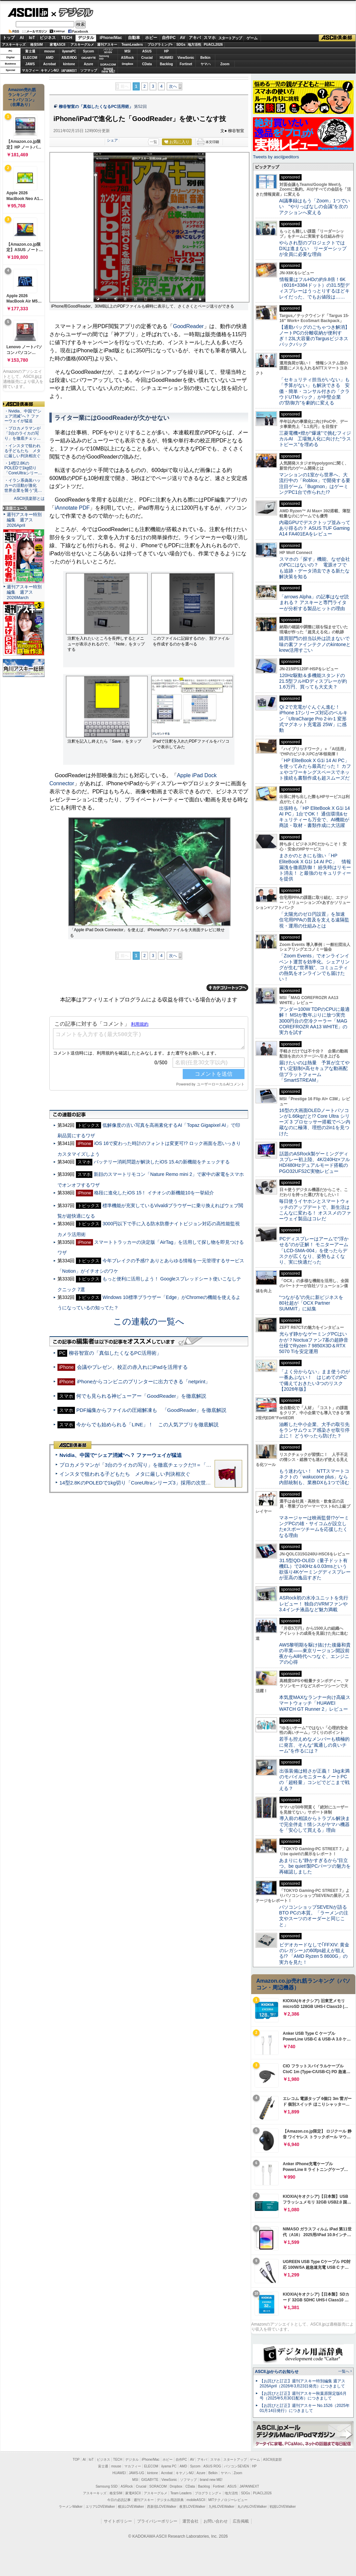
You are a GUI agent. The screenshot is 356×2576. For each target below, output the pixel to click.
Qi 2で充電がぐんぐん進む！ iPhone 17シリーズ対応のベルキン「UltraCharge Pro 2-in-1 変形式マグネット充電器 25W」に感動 (313, 718)
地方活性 (194, 44)
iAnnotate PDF (72, 508)
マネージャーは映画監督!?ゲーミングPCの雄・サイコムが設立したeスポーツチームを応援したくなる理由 (314, 1526)
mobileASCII (196, 2500)
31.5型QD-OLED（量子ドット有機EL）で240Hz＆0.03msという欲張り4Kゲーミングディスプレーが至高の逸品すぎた (315, 1569)
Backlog (166, 64)
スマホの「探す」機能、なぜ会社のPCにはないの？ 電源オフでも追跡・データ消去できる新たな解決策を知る (314, 567)
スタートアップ (230, 38)
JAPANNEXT (69, 70)
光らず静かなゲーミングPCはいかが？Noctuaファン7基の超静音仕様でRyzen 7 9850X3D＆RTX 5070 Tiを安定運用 (313, 1342)
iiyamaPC (69, 51)
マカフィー (30, 70)
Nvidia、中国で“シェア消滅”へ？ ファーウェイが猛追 (120, 1455)
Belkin (205, 58)
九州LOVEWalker (221, 2506)
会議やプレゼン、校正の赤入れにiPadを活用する (132, 1367)
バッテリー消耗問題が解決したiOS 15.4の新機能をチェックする (162, 1161)
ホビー (151, 37)
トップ (9, 37)
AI (22, 37)
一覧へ (343, 2371)
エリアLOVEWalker (100, 2506)
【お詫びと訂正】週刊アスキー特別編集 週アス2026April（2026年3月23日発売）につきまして (302, 2383)
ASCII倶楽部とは (29, 498)
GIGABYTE (88, 58)
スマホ (210, 37)
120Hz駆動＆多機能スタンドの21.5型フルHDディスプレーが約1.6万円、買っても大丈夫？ (313, 681)
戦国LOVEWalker (283, 2506)
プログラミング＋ (208, 2493)
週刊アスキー (107, 44)
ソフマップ (88, 70)
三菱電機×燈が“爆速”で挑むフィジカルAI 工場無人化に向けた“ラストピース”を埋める (315, 438)
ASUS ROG (69, 58)
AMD (49, 58)
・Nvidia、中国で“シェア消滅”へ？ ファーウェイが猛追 (22, 416)
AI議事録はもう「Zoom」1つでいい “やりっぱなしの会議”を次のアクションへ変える (314, 206)
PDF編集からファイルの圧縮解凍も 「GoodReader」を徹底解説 (151, 1410)
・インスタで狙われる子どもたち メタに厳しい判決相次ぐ (22, 450)
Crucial (147, 58)
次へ (173, 86)
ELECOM (30, 58)
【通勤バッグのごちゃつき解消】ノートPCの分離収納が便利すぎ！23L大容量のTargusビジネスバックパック (314, 335)
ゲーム (252, 38)
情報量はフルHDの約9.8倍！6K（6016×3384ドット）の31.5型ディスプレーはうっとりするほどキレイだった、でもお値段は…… (314, 288)
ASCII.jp (27, 12)
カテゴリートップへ (227, 987)
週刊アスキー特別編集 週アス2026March (24, 592)
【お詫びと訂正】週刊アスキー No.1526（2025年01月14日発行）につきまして (305, 2408)
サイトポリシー (118, 2521)
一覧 (153, 142)
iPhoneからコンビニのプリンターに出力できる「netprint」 (144, 1381)
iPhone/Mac (111, 37)
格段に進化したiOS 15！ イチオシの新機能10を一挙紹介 (154, 1192)
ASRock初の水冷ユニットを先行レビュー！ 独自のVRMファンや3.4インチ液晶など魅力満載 (313, 1603)
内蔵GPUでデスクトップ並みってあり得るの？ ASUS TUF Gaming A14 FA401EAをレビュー (314, 528)
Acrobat (49, 64)
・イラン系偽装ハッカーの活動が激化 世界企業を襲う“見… (23, 485)
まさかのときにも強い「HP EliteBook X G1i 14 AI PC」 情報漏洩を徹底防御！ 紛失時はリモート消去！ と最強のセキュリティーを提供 (315, 867)
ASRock (127, 58)
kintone (69, 64)
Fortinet (186, 64)
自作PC (169, 37)
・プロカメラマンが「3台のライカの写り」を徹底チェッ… (22, 433)
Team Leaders (180, 2493)
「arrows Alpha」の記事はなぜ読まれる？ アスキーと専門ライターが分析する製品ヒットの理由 (314, 602)
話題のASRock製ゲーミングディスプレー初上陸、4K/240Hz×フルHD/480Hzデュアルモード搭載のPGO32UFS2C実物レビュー (314, 1162)
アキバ (195, 37)
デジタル (72, 12)
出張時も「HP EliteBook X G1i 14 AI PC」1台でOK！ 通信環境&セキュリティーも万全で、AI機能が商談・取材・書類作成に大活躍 (314, 816)
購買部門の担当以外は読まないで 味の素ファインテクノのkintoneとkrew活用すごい (316, 644)
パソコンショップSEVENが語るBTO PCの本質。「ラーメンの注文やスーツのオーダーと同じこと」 (313, 1915)
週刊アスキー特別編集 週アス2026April (24, 520)
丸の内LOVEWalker (252, 2506)
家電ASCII (57, 44)
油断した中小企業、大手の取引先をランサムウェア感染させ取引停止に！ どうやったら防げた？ (314, 1430)
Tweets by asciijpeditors (276, 156)
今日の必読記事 (119, 2500)
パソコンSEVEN (108, 50)
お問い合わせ (216, 2521)
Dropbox (127, 64)
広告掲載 (241, 2521)
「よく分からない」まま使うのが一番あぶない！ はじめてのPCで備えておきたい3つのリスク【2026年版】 (314, 1380)
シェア (112, 140)
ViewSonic (186, 58)
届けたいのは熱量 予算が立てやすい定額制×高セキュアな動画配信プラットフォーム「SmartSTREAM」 (314, 1071)
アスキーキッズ (14, 44)
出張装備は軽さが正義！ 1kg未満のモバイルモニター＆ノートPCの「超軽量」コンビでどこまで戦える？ (314, 1779)
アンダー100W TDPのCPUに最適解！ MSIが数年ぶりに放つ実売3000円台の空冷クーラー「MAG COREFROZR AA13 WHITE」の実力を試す (314, 1020)
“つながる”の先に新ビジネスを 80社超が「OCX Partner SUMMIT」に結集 (313, 1303)
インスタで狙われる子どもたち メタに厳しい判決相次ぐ (124, 1474)
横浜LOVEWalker (131, 2506)
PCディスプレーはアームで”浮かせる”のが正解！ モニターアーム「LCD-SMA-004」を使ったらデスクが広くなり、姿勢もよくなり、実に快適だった (314, 1250)
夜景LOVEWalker (192, 2506)
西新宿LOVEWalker (161, 2506)
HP (166, 51)
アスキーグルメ (82, 44)
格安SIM (36, 44)
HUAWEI (166, 58)
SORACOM (158, 2486)
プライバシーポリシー (157, 2521)
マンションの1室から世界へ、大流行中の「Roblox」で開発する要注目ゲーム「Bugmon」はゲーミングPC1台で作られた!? (314, 483)
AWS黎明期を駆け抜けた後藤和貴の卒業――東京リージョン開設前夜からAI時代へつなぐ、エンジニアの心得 (315, 1653)
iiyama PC (169, 2466)
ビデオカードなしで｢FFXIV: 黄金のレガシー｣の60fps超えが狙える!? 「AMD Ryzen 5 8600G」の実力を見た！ (314, 1953)
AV (182, 37)
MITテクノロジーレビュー (228, 2500)
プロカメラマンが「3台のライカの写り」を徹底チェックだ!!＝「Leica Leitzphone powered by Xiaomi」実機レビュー (191, 1465)
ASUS (147, 51)
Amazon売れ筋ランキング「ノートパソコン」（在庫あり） (22, 97)
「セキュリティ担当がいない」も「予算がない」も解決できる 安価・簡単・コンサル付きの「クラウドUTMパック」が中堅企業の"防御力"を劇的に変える (314, 391)
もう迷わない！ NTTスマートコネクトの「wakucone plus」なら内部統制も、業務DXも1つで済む (314, 1476)
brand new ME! (211, 2480)
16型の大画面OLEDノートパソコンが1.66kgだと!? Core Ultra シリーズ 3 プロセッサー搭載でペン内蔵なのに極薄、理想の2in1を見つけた (314, 1122)
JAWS (30, 64)
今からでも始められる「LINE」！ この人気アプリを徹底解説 (147, 1424)
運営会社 (190, 2521)
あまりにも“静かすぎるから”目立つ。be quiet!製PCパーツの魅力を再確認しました (315, 1866)
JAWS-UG (136, 2473)
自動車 (134, 37)
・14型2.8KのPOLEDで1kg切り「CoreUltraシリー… (23, 468)
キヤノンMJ (50, 70)
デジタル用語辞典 (170, 2500)
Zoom (224, 64)
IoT (32, 37)
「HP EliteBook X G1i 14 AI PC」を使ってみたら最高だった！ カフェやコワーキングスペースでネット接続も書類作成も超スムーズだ (315, 769)
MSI (128, 51)
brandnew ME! (108, 70)
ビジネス (48, 37)
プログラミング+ (160, 44)
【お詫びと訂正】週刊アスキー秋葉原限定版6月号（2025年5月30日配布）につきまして (303, 2396)
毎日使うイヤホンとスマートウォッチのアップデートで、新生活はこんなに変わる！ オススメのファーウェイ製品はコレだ (315, 1209)
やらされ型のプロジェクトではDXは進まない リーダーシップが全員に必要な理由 (313, 248)
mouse (49, 51)
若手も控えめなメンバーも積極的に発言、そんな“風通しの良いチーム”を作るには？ (314, 1744)
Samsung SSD (107, 2486)
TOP (76, 2459)
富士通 (30, 51)
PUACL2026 (213, 44)
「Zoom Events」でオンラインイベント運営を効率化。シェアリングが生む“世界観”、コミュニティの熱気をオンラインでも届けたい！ (314, 967)
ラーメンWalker (71, 2506)
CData (147, 64)
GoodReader (188, 326)
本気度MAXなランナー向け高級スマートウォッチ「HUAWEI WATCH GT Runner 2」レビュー (314, 1703)
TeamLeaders (132, 44)
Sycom (88, 51)
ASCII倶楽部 (337, 38)
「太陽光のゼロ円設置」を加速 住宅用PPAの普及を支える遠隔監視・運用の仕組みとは (314, 919)
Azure (88, 64)
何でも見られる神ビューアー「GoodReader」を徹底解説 (141, 1396)
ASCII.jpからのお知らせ (277, 2371)
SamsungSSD (104, 57)
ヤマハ (206, 64)
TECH (66, 37)
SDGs (180, 44)
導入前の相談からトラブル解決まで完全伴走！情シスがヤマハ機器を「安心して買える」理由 (314, 1824)
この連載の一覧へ (148, 1321)
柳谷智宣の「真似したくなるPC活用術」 (96, 106)
